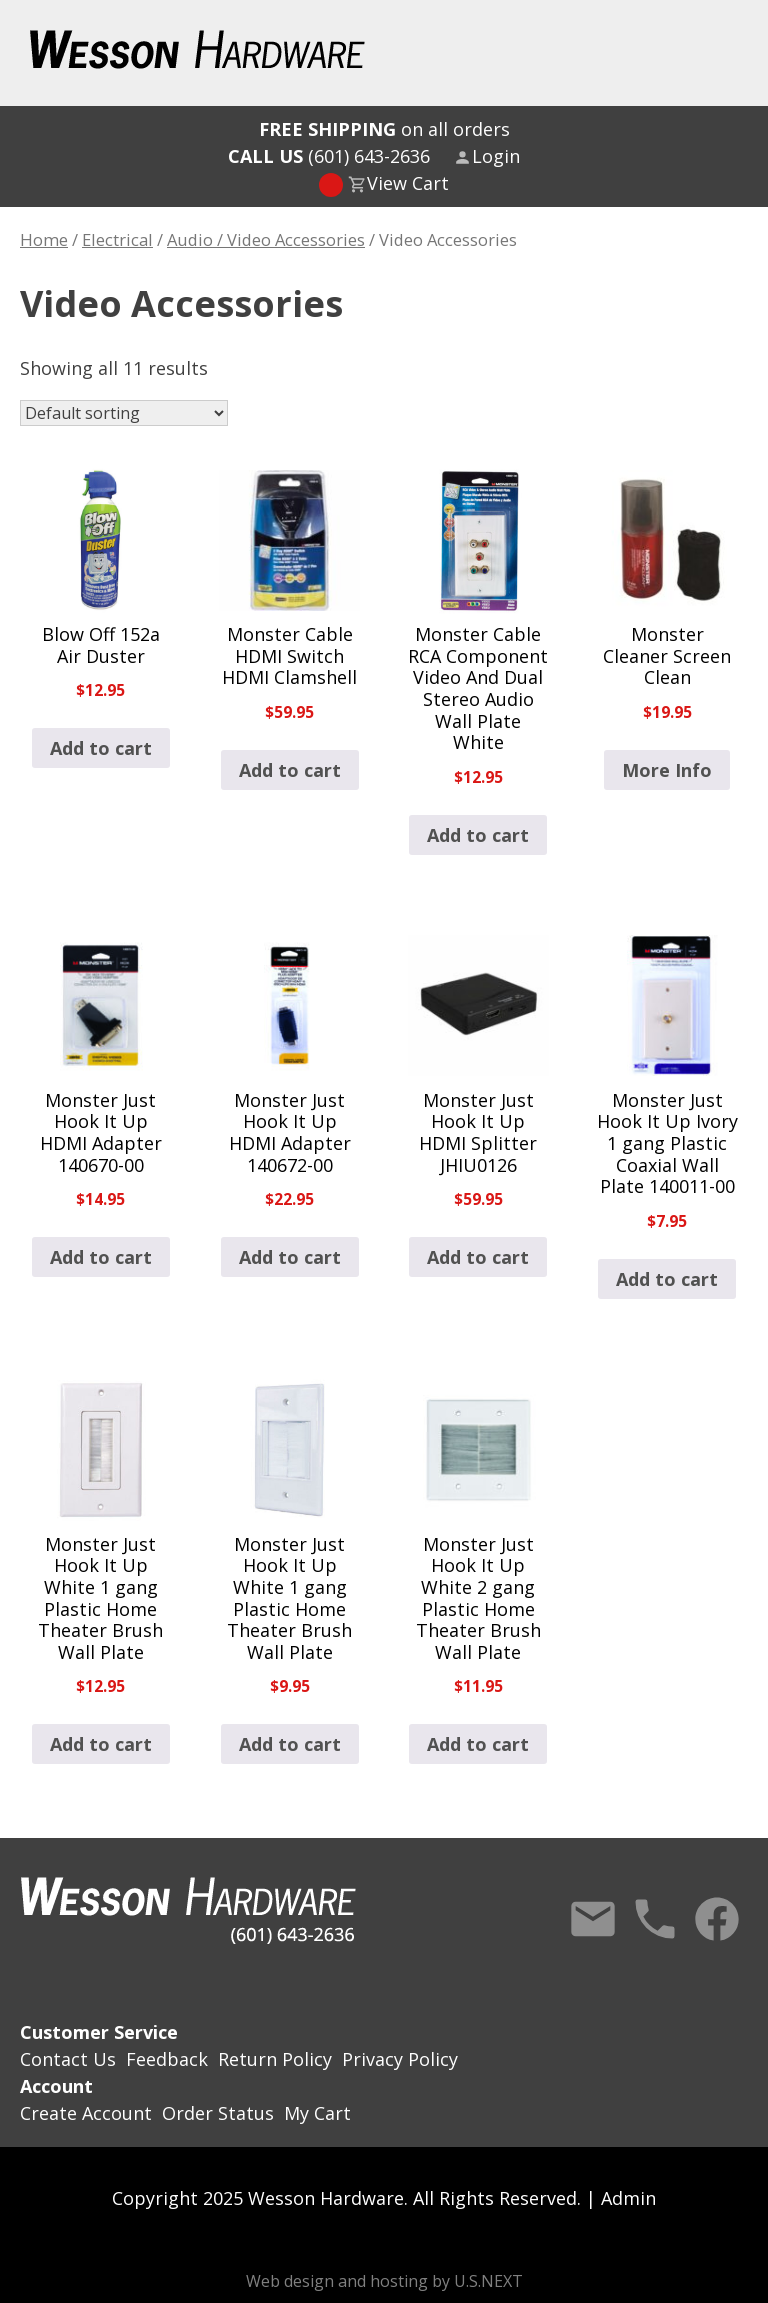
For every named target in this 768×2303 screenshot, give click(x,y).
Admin (628, 2198)
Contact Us (593, 1919)
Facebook (717, 1919)
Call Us (655, 1919)
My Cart (317, 2113)
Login (496, 156)
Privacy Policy (400, 2059)
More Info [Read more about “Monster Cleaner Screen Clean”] (667, 770)
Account (56, 2086)
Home (44, 239)
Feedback (167, 2059)
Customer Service (99, 2032)
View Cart (408, 183)
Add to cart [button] (101, 748)
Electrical (117, 239)
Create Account (86, 2113)
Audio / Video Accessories (266, 239)
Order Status (218, 2113)
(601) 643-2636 (329, 156)
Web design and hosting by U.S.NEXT (384, 2281)
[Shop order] (124, 413)
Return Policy (275, 2059)
